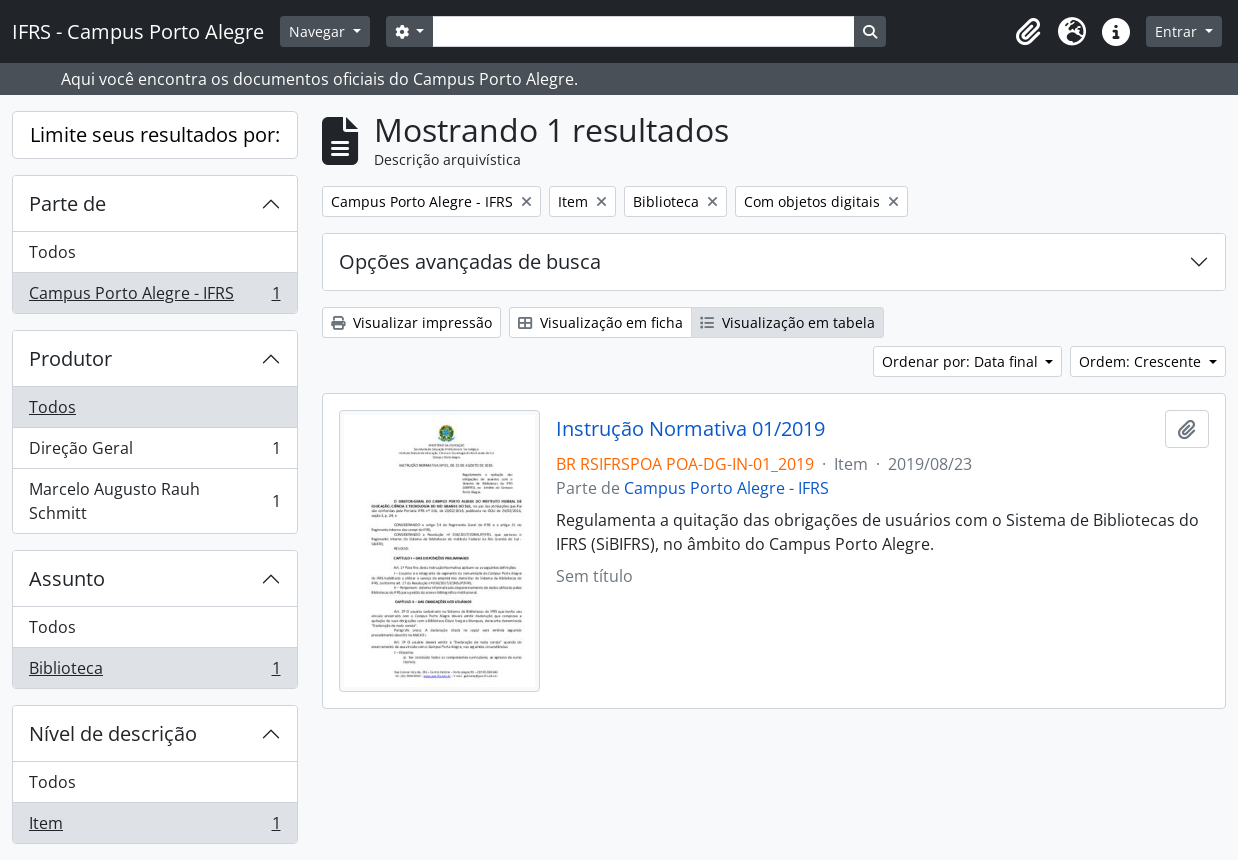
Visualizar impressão (411, 322)
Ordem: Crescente (1142, 361)
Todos (52, 252)
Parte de (67, 203)
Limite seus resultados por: (155, 134)
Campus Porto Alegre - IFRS (154, 297)
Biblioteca (154, 672)
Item (154, 827)
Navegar (319, 31)
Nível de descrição (113, 733)
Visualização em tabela (787, 322)
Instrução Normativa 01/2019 (690, 429)
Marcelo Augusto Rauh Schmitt (154, 501)
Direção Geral (154, 452)
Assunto (67, 578)
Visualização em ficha (600, 322)
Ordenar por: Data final (962, 361)
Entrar (1178, 31)
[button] (1028, 32)
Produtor (70, 358)
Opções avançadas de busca (470, 261)
